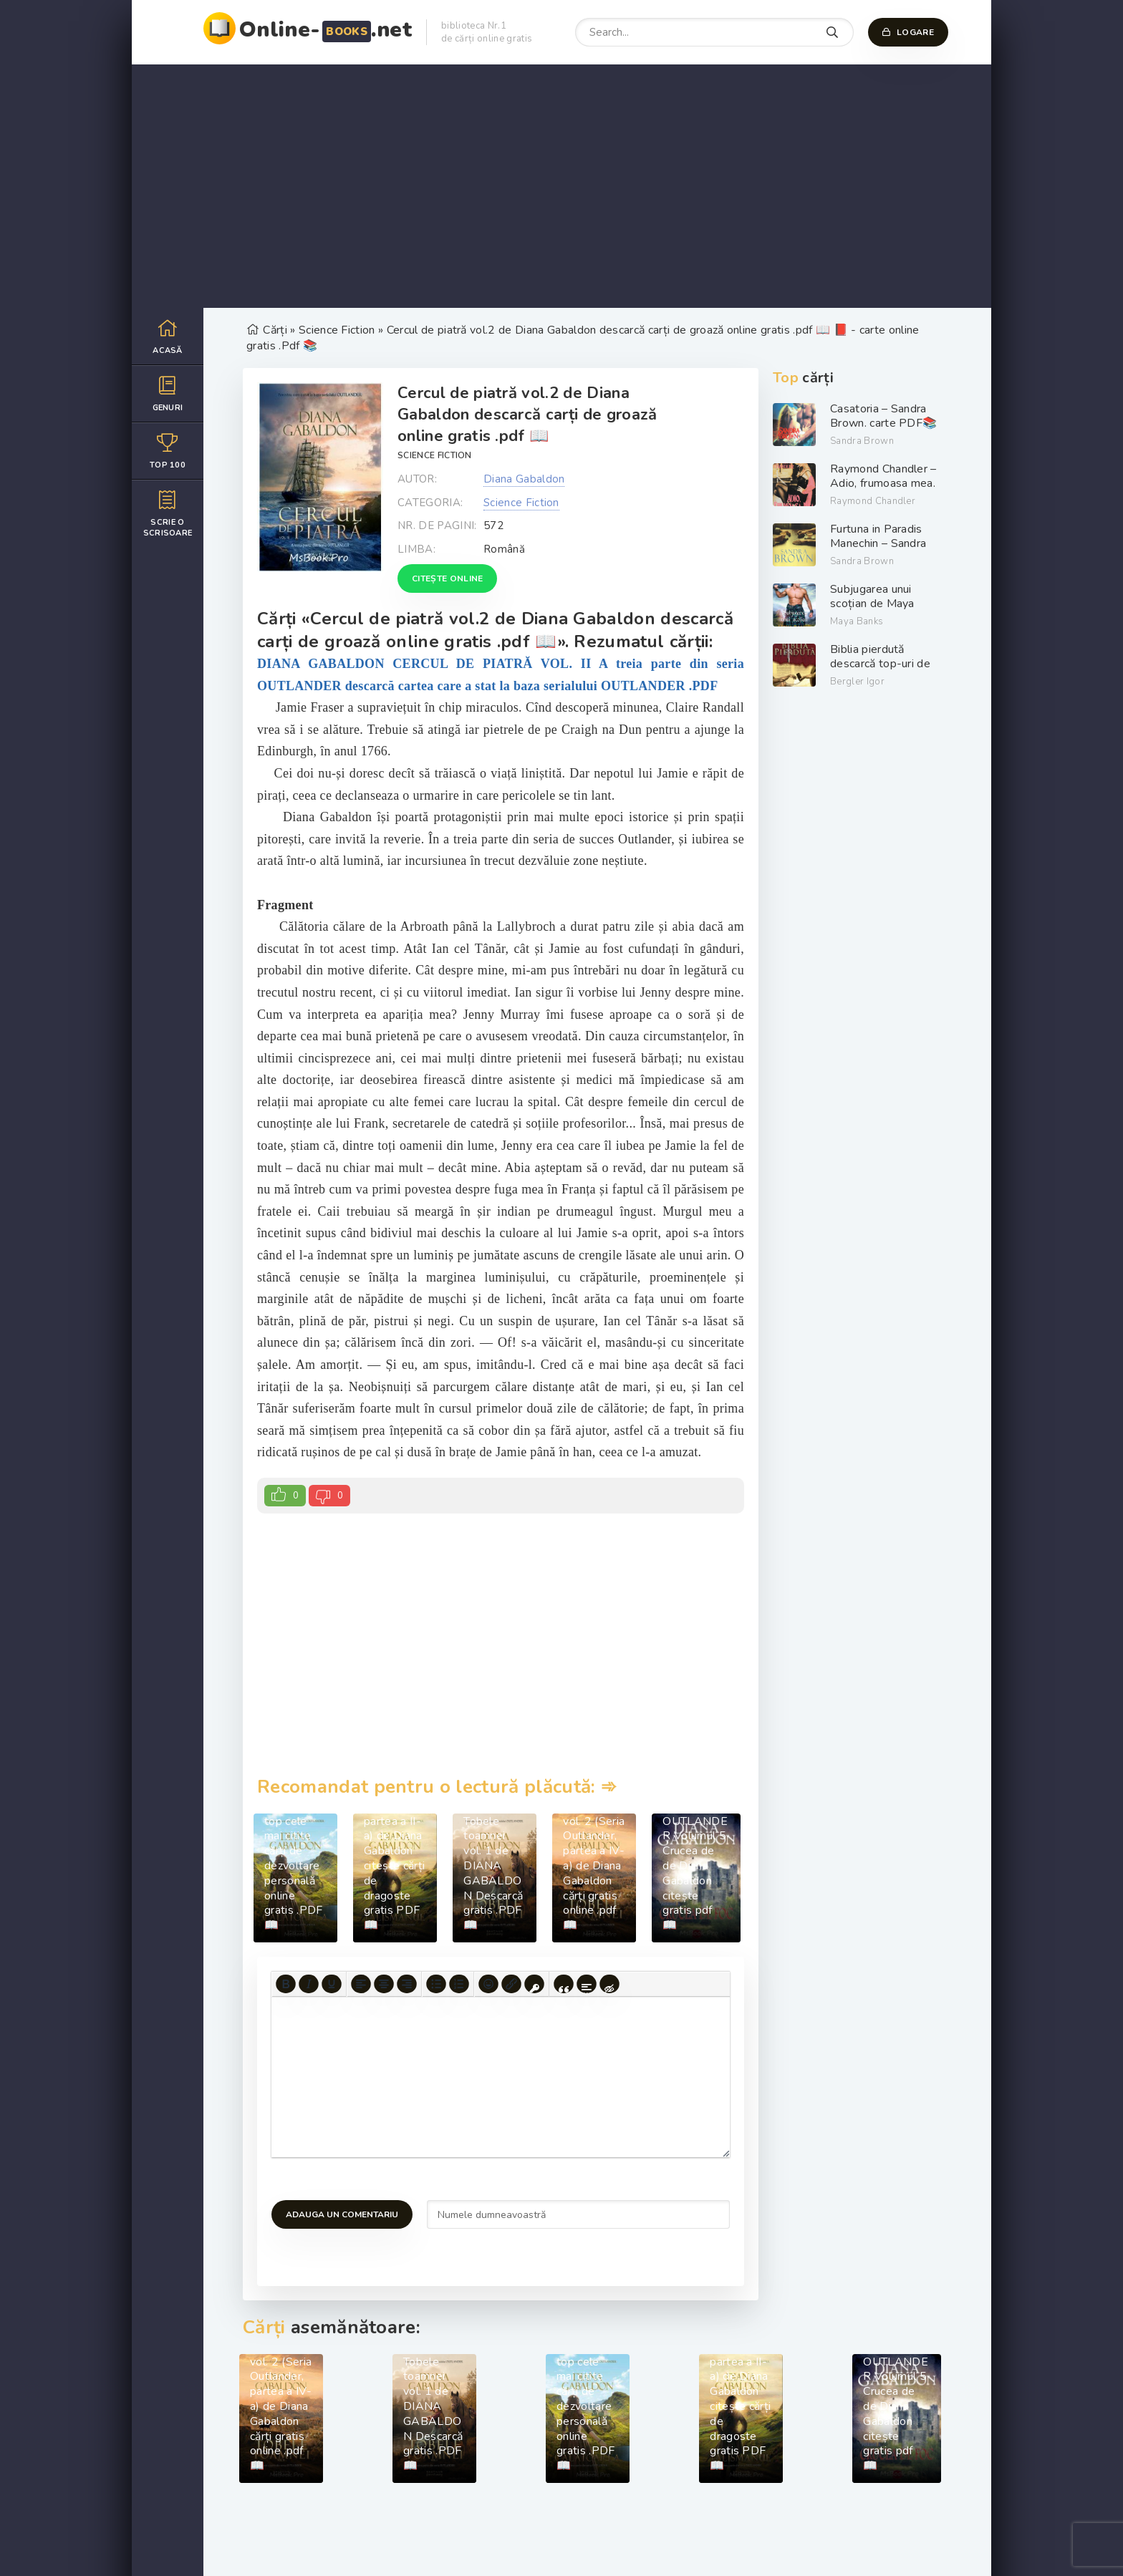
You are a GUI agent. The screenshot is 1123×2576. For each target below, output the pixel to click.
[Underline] (332, 1984)
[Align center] (384, 1984)
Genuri (167, 393)
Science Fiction (434, 455)
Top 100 (167, 450)
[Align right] (407, 1984)
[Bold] (286, 1984)
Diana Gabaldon (523, 479)
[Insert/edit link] (511, 1984)
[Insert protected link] (534, 1984)
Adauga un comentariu (342, 2214)
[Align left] (361, 1984)
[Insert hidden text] (609, 1984)
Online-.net (325, 29)
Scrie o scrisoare (167, 513)
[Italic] (309, 1984)
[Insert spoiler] (587, 1984)
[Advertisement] (561, 186)
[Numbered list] (459, 1984)
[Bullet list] (436, 1984)
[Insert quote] (564, 1984)
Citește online (447, 578)
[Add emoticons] (488, 1984)
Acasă (167, 336)
